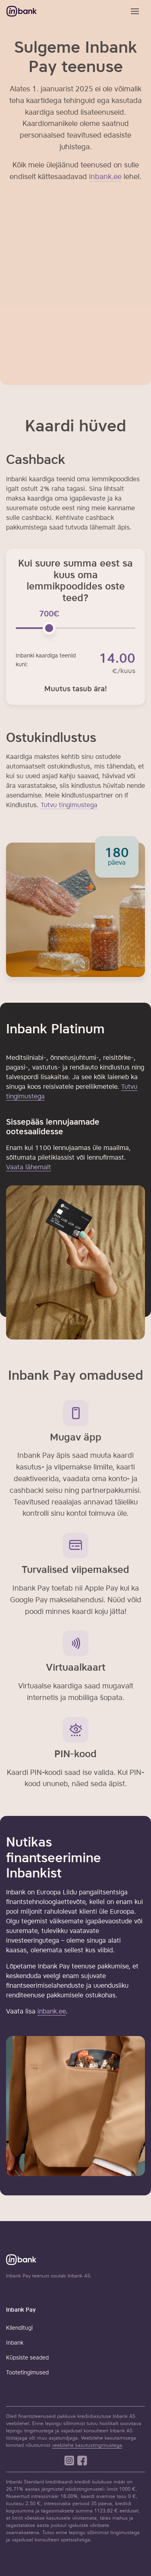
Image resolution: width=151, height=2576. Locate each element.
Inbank (14, 2343)
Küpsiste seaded (27, 2358)
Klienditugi (19, 2328)
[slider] (49, 628)
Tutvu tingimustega (69, 805)
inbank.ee (51, 2012)
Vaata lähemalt (28, 1167)
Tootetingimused (27, 2373)
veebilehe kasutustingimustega (87, 2445)
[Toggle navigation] (135, 11)
